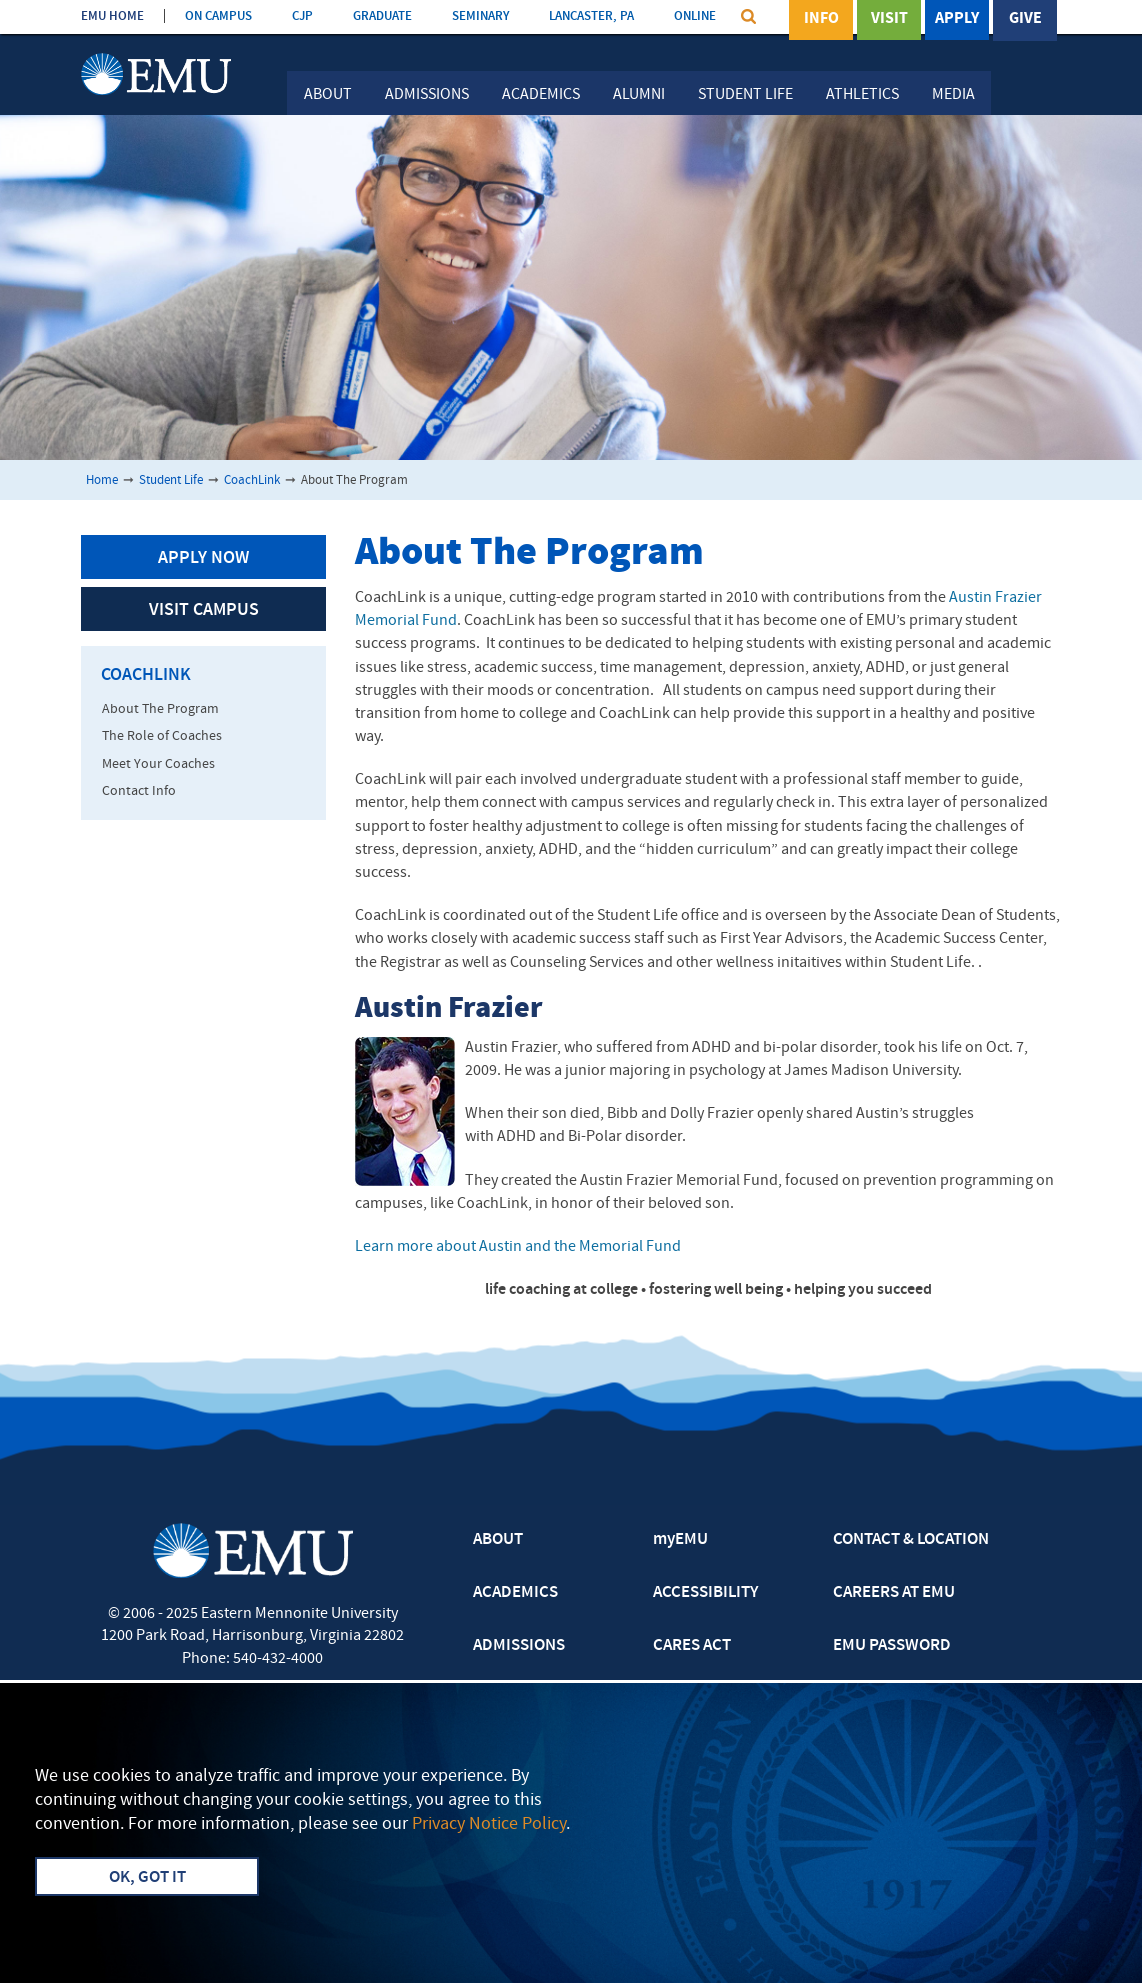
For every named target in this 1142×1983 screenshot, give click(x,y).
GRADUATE (382, 16)
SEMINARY (480, 16)
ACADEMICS (515, 1593)
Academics (541, 95)
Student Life (745, 95)
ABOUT (498, 1540)
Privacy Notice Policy (489, 1824)
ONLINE (695, 16)
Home (102, 480)
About (328, 95)
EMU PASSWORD (892, 1646)
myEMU (680, 1540)
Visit (889, 19)
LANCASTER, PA (591, 16)
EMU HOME (112, 16)
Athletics (862, 95)
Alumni (639, 95)
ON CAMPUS (218, 16)
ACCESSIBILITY (705, 1593)
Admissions (427, 95)
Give (1025, 19)
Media (953, 95)
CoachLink (252, 480)
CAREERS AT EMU (894, 1593)
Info (821, 19)
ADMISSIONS (519, 1646)
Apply (957, 19)
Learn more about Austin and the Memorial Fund (518, 1247)
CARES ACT (692, 1646)
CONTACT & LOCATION (911, 1540)
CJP (302, 16)
